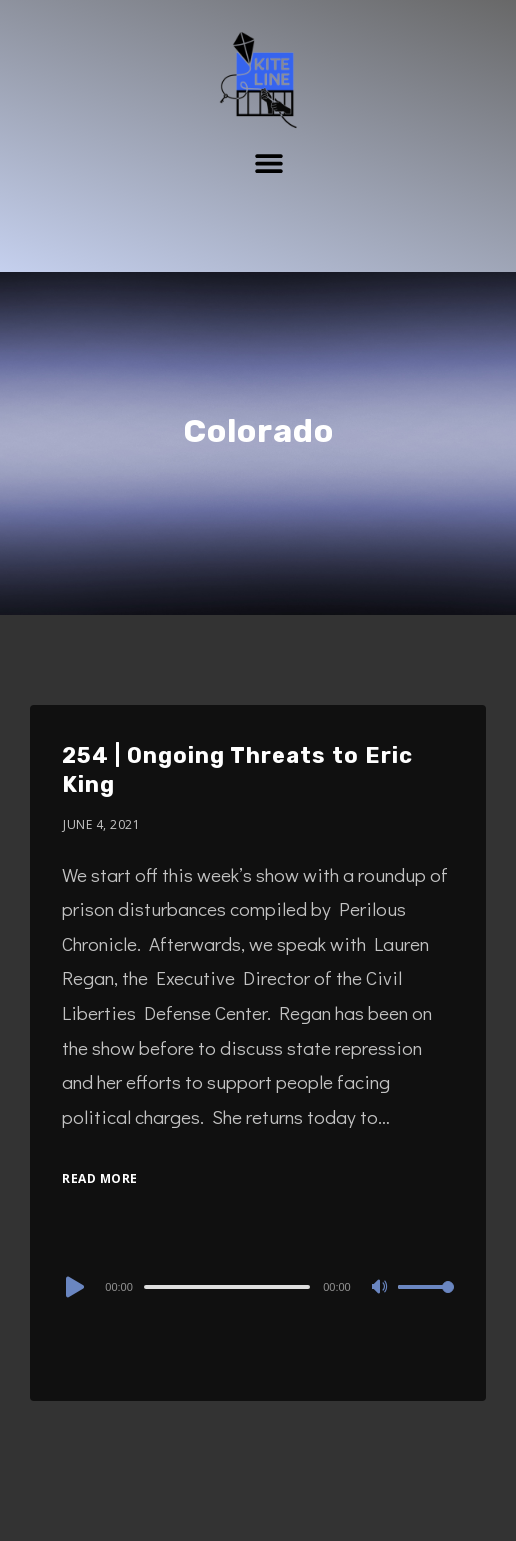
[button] (269, 162)
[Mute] (382, 1288)
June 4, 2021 (101, 824)
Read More (100, 1178)
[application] (257, 1286)
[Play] (73, 1287)
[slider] (227, 1287)
